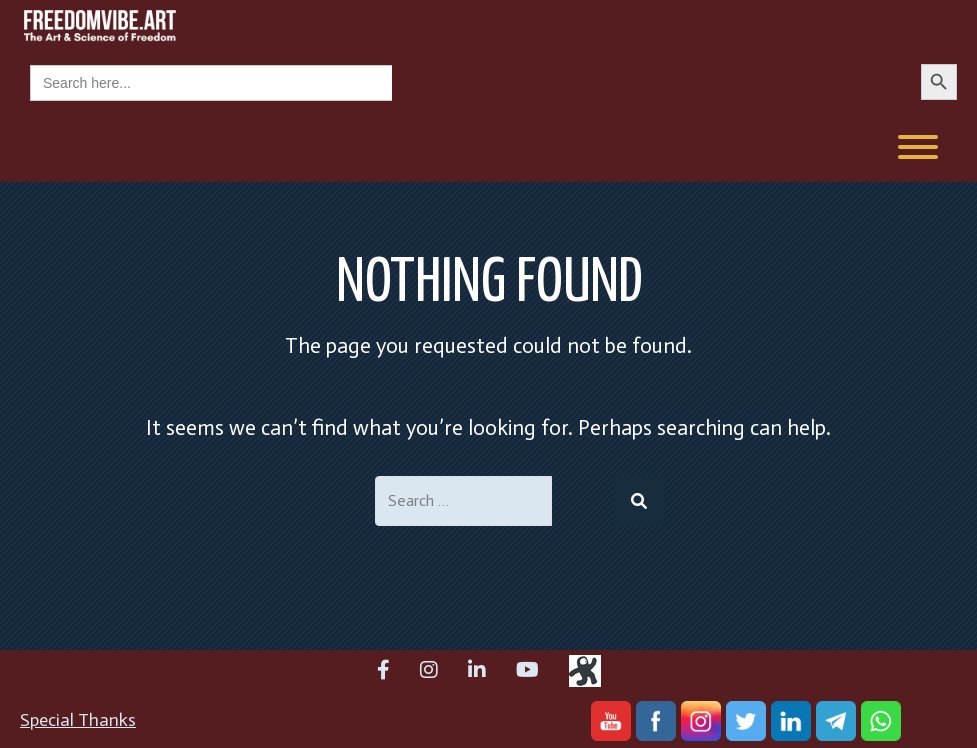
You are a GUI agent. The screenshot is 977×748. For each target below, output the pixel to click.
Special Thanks (78, 720)
